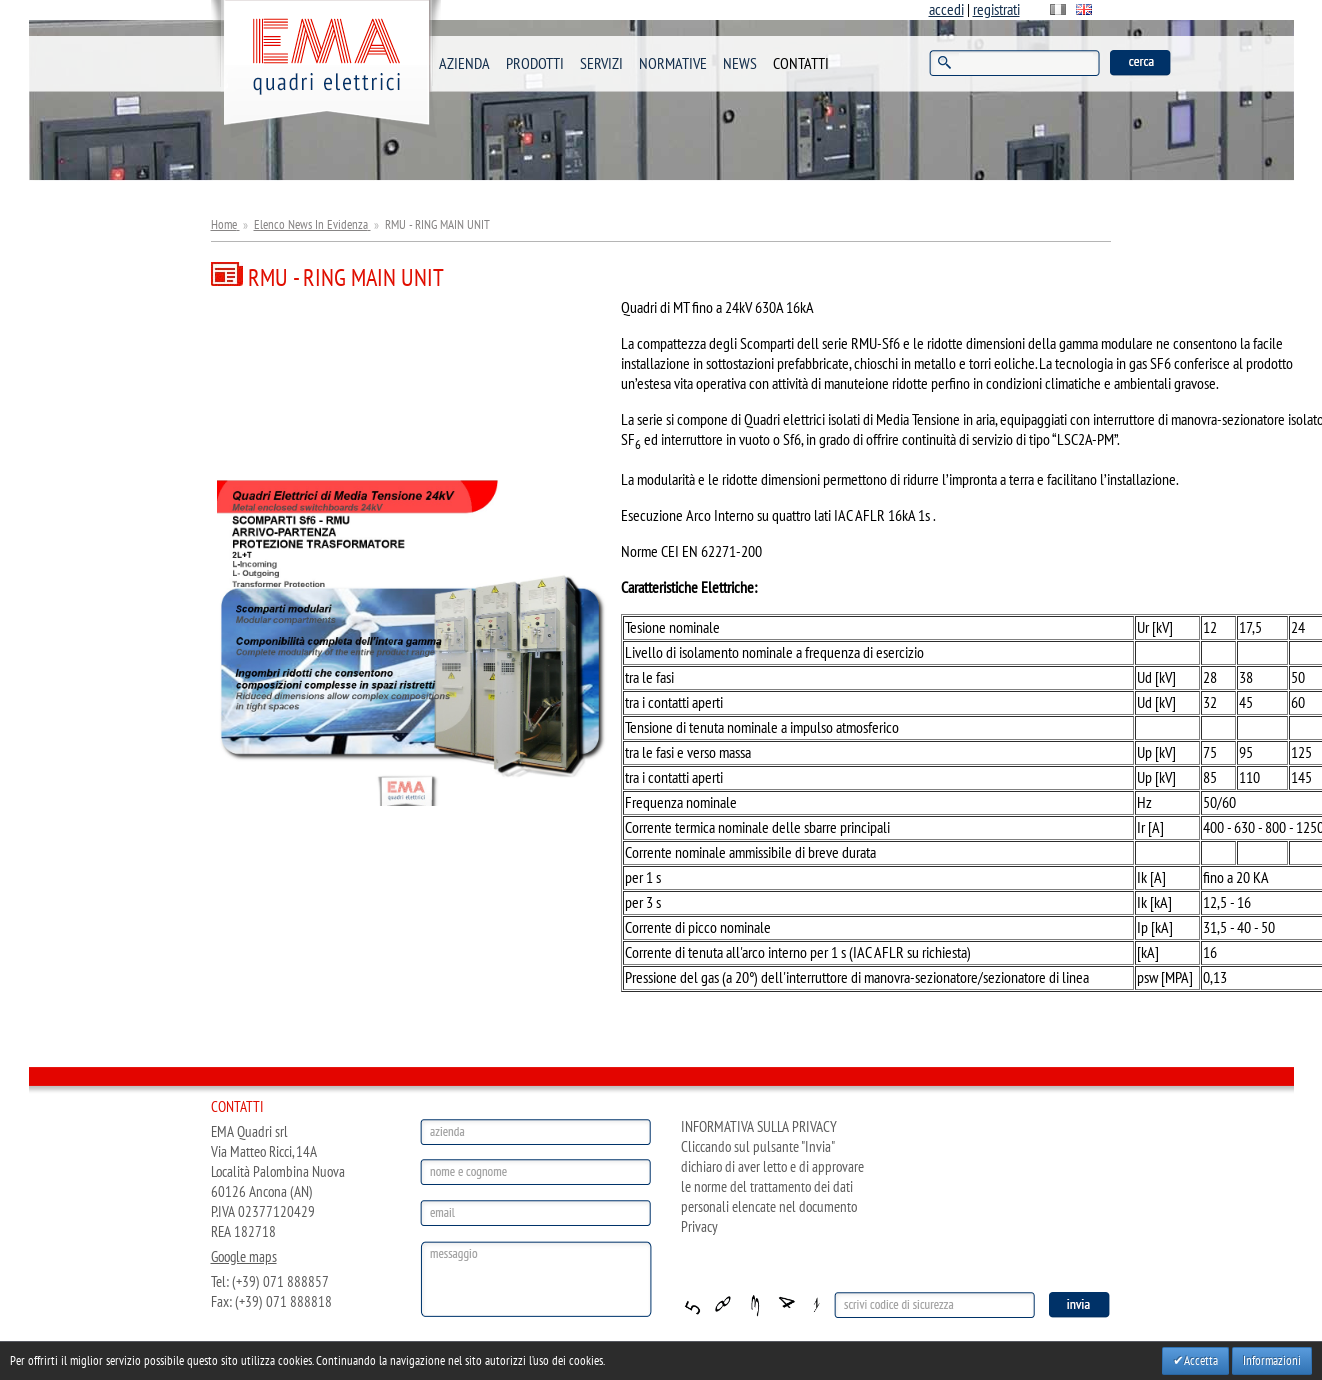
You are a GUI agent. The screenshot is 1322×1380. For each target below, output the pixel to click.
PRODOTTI (535, 64)
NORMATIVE (673, 64)
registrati (996, 10)
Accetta (1201, 1361)
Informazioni (1272, 1361)
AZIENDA (464, 64)
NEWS (740, 64)
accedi (946, 10)
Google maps (244, 1257)
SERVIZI (601, 64)
